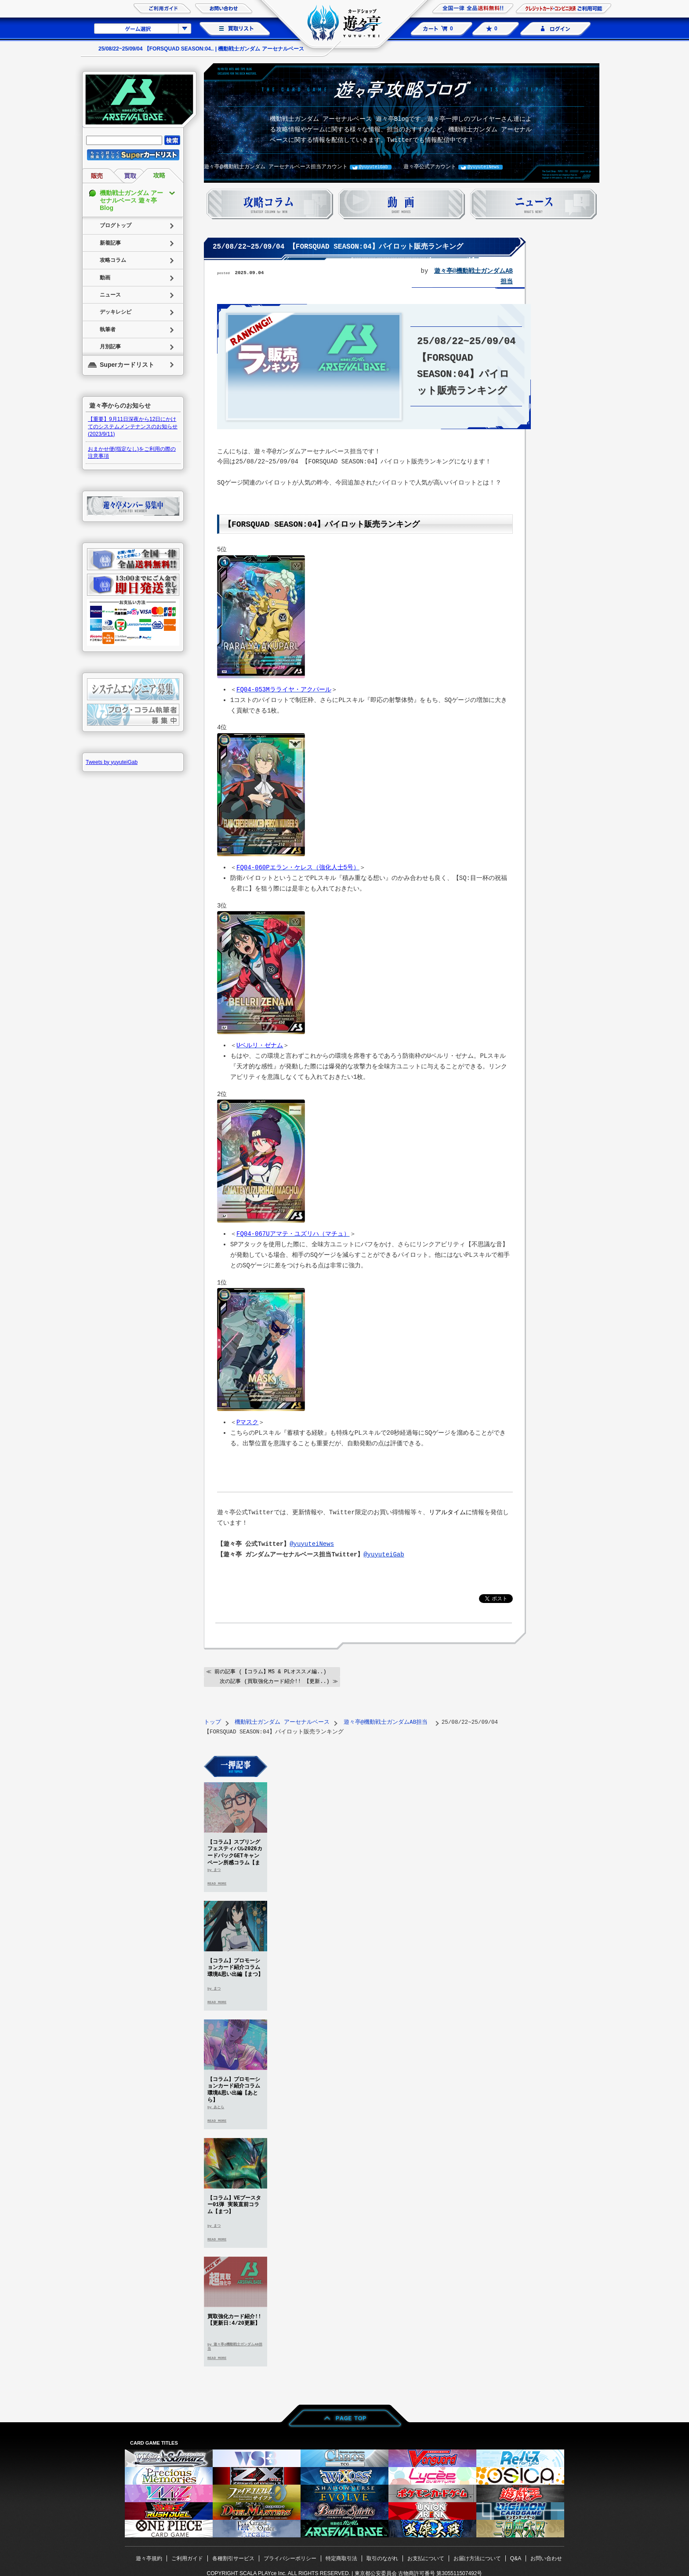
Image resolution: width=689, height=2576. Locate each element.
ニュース (110, 295)
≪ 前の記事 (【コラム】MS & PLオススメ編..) (266, 1671)
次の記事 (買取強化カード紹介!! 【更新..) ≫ (279, 1680)
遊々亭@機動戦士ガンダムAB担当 (387, 1721)
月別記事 (110, 347)
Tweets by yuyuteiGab (112, 762)
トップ (212, 1721)
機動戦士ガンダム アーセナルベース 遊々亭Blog (131, 200)
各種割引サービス (233, 2557)
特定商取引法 (341, 2557)
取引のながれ (382, 2557)
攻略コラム (113, 260)
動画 (105, 278)
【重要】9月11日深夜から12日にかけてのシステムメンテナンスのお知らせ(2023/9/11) (133, 426)
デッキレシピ (115, 312)
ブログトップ (115, 225)
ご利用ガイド (187, 2557)
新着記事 (110, 243)
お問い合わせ (546, 2557)
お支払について (425, 2557)
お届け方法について (477, 2557)
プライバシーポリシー (290, 2557)
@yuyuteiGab (373, 167)
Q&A (515, 2557)
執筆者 (108, 329)
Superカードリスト (127, 364)
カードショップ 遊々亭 (344, 24)
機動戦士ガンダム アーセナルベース (282, 1721)
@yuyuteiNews (483, 167)
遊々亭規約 (149, 2557)
